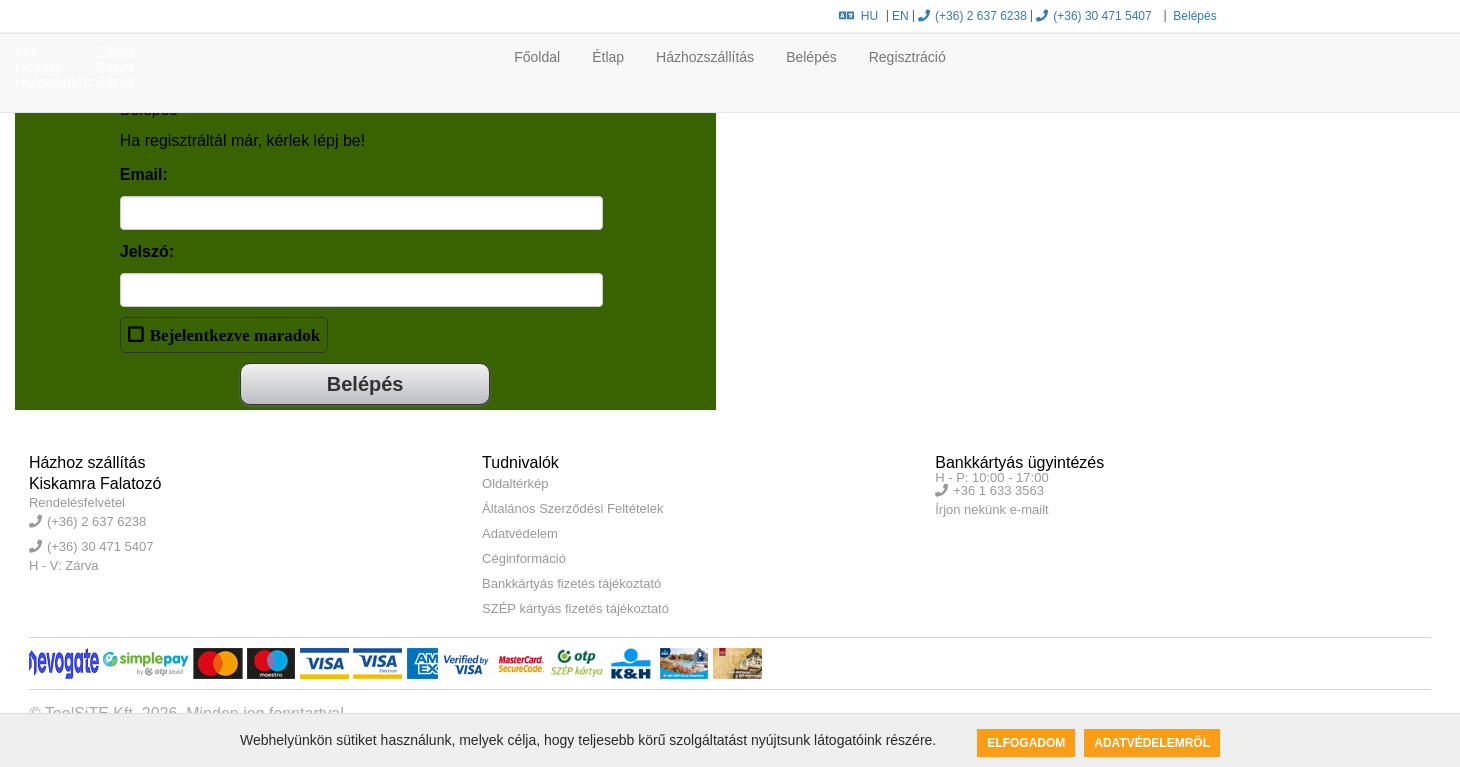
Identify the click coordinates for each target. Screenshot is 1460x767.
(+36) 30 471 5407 (1093, 16)
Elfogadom (1026, 743)
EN (900, 16)
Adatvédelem (520, 533)
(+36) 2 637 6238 (972, 16)
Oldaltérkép (515, 483)
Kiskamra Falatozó (95, 483)
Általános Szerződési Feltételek (572, 508)
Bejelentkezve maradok (235, 334)
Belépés (1193, 16)
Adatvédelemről (1152, 743)
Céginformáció (524, 558)
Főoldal (537, 57)
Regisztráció (907, 57)
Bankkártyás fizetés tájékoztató (571, 583)
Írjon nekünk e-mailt (991, 509)
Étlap (608, 57)
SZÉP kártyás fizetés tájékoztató (575, 608)
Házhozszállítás (705, 57)
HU (858, 16)
